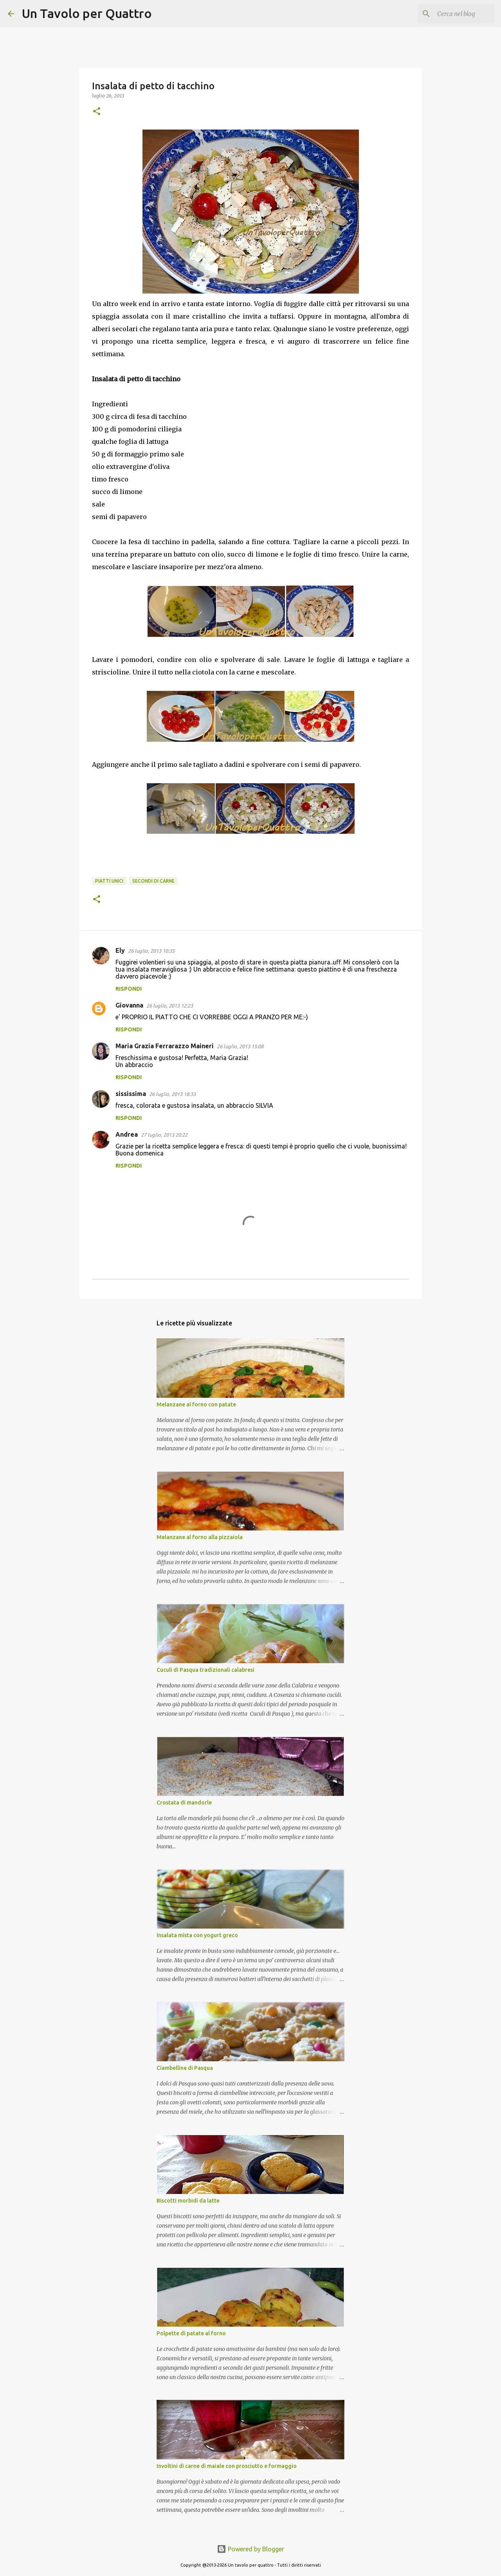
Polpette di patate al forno (191, 2333)
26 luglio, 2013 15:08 (240, 1046)
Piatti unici (109, 880)
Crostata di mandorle (184, 1802)
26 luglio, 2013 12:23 (169, 1005)
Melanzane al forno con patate (196, 1404)
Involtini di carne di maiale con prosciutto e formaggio (227, 2466)
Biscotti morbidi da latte (188, 2200)
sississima (130, 1093)
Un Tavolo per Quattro (87, 13)
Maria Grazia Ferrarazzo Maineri (164, 1045)
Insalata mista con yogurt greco (197, 1935)
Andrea (126, 1134)
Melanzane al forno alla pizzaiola (200, 1537)
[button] (96, 111)
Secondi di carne (153, 880)
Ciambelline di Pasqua (185, 2068)
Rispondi (128, 989)
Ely (120, 950)
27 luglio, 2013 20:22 (164, 1134)
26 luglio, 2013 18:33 (172, 1094)
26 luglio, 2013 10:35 (151, 951)
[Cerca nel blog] (454, 13)
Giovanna (129, 1005)
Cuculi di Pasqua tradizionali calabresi (205, 1670)
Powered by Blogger (250, 2549)
